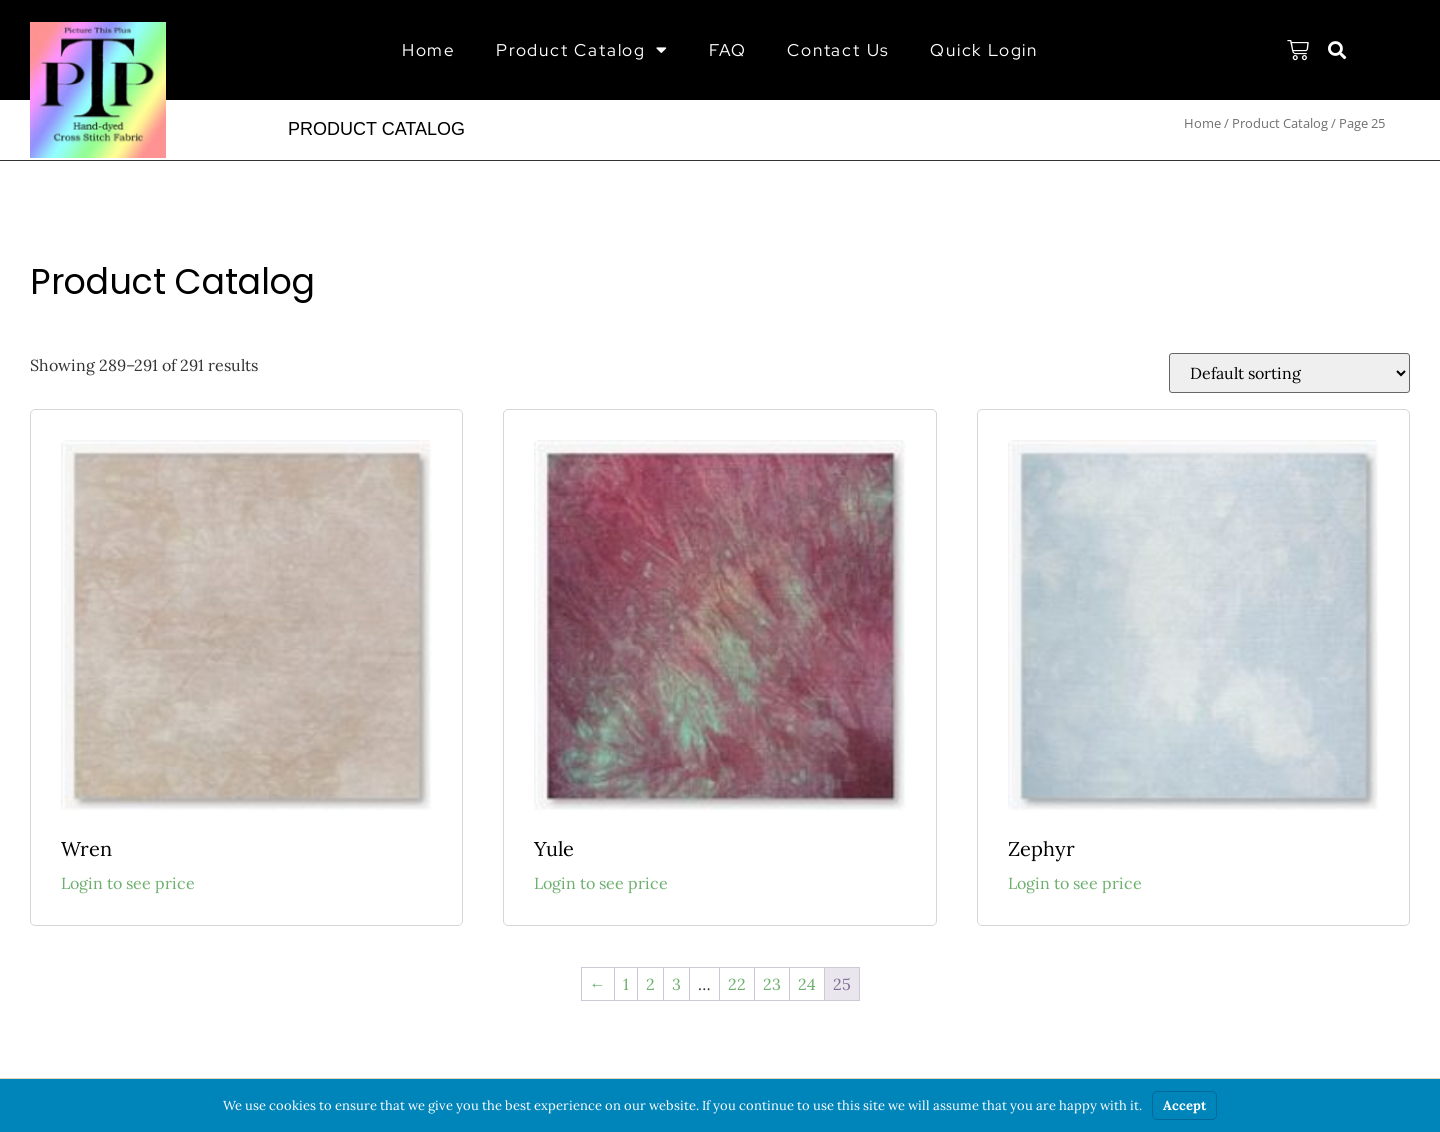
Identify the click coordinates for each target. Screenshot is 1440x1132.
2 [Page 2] (650, 984)
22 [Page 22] (737, 984)
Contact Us (838, 50)
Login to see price (128, 883)
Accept (1184, 1105)
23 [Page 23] (772, 984)
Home (429, 50)
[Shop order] (1289, 373)
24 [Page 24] (807, 984)
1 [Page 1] (626, 984)
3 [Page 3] (676, 984)
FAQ (728, 50)
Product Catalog (582, 49)
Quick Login (984, 50)
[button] (1337, 50)
